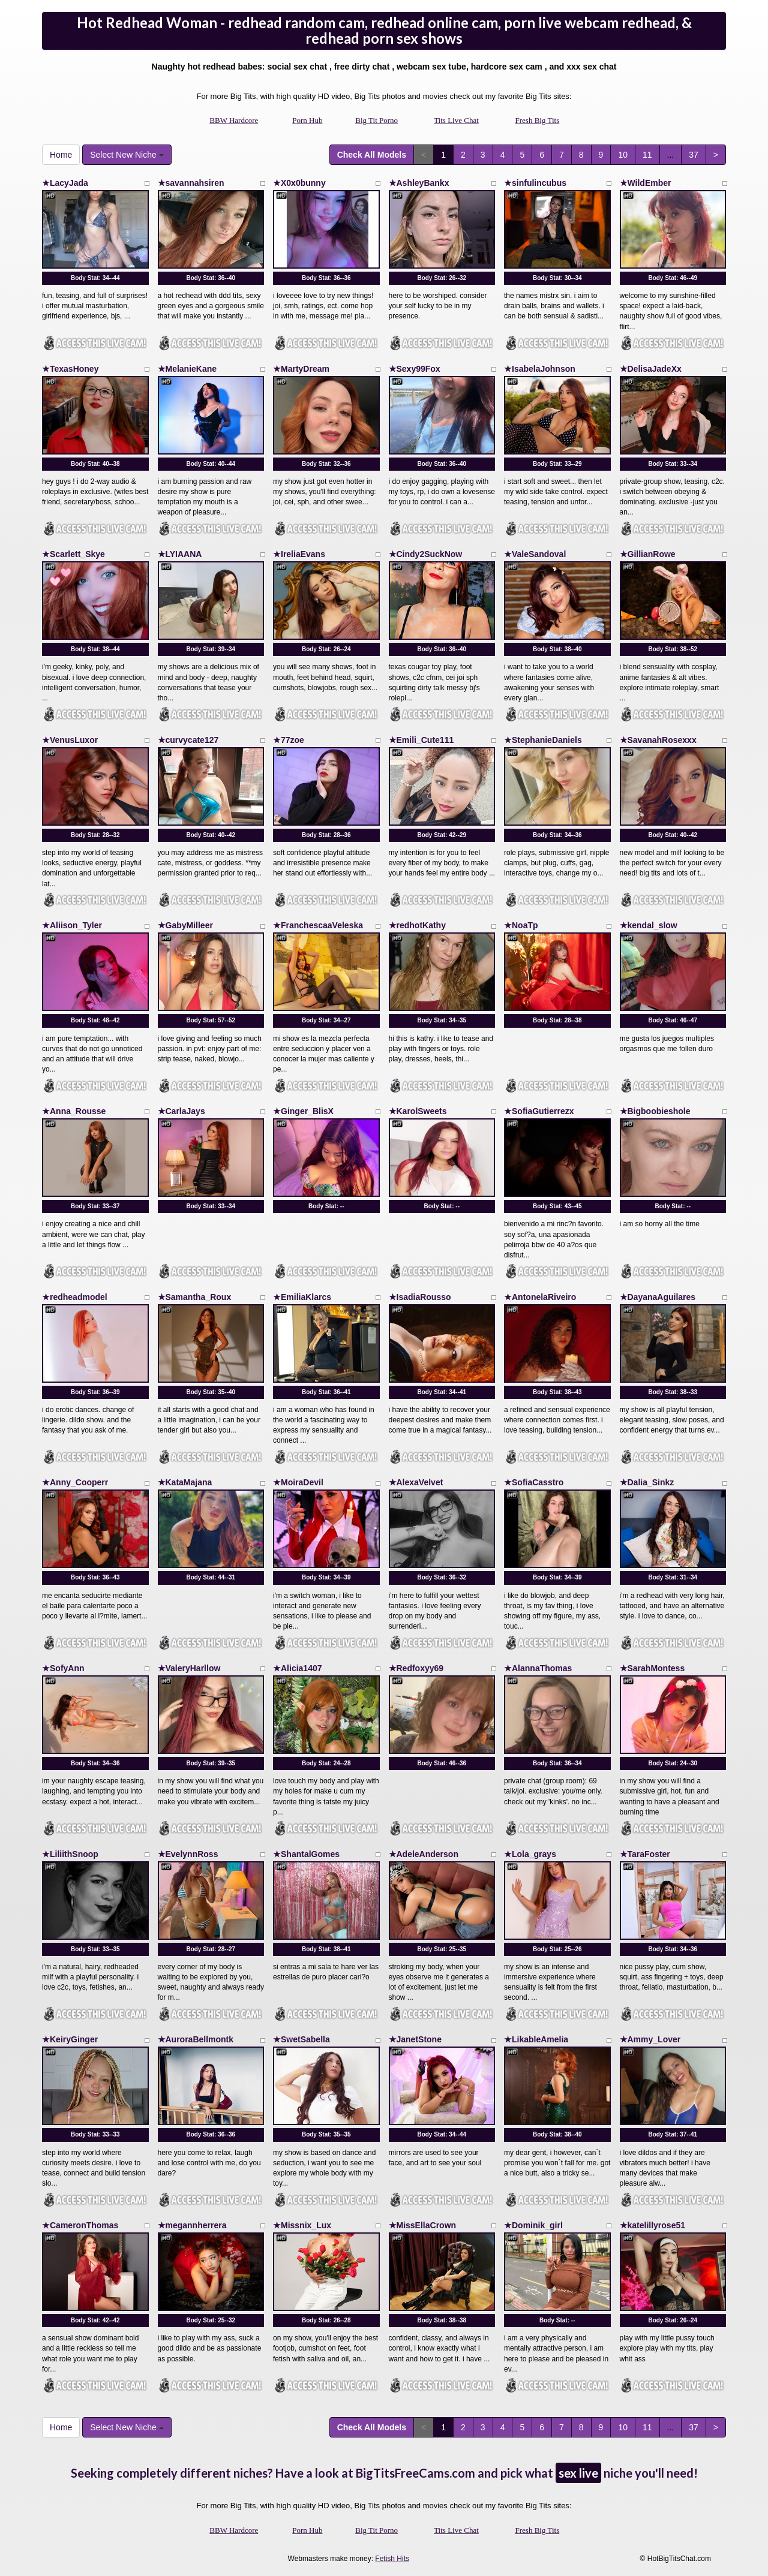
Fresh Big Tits (537, 120)
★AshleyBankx (419, 183)
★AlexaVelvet (416, 1482)
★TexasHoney (70, 369)
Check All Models (371, 155)
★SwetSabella (301, 2039)
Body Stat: (95, 278)
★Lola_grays (530, 1854)
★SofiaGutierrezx (539, 1111)
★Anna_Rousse (74, 1111)
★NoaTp (521, 925)
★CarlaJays (181, 1111)
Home (61, 155)
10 (623, 155)
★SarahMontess (652, 1668)
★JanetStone (415, 2039)
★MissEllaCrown (423, 2225)
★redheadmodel (74, 1297)
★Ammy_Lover (650, 2039)
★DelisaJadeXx (651, 369)
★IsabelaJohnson (539, 369)
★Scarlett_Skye (73, 554)
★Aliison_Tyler (72, 925)
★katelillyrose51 (653, 2225)
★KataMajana (185, 1482)
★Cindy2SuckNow (426, 554)
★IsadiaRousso (420, 1297)
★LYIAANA (180, 554)
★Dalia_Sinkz (647, 1482)
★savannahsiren (191, 183)
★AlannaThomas (538, 1668)
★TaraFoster (645, 1854)
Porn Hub (307, 120)
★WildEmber (645, 183)
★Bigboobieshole (655, 1111)
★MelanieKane (187, 369)
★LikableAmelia (536, 2039)
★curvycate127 (188, 740)
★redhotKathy (417, 925)
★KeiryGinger (70, 2039)
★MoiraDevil (298, 1482)
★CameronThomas (80, 2225)
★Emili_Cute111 (421, 740)
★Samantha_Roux (195, 1297)
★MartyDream (301, 369)
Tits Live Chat (456, 120)
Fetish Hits (392, 2558)
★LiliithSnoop (70, 1854)
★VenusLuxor (70, 740)
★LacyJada (65, 183)
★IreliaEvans (299, 554)
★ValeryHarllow (189, 1668)
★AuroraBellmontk (196, 2039)
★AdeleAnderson (423, 1854)
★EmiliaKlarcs (302, 1297)
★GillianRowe (648, 554)
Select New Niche (126, 155)
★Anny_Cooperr (75, 1482)
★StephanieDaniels (543, 740)
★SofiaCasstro (533, 1482)
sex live (578, 2473)
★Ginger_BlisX (303, 1111)
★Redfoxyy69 (416, 1668)
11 (647, 155)
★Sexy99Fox (414, 369)
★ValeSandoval (535, 554)
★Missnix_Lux (302, 2225)
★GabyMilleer (185, 925)
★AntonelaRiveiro (540, 1297)
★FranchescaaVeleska (318, 925)
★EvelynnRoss (188, 1854)
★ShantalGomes (306, 1854)
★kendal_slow (648, 925)
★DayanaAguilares (658, 1297)
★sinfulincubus (535, 183)
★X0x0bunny (299, 183)
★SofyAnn (63, 1668)
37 (693, 155)
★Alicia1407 (297, 1668)
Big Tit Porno (376, 120)
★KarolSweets (418, 1111)
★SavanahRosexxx (658, 740)
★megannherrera (192, 2225)
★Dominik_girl (533, 2225)
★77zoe (288, 740)
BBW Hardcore (233, 120)
